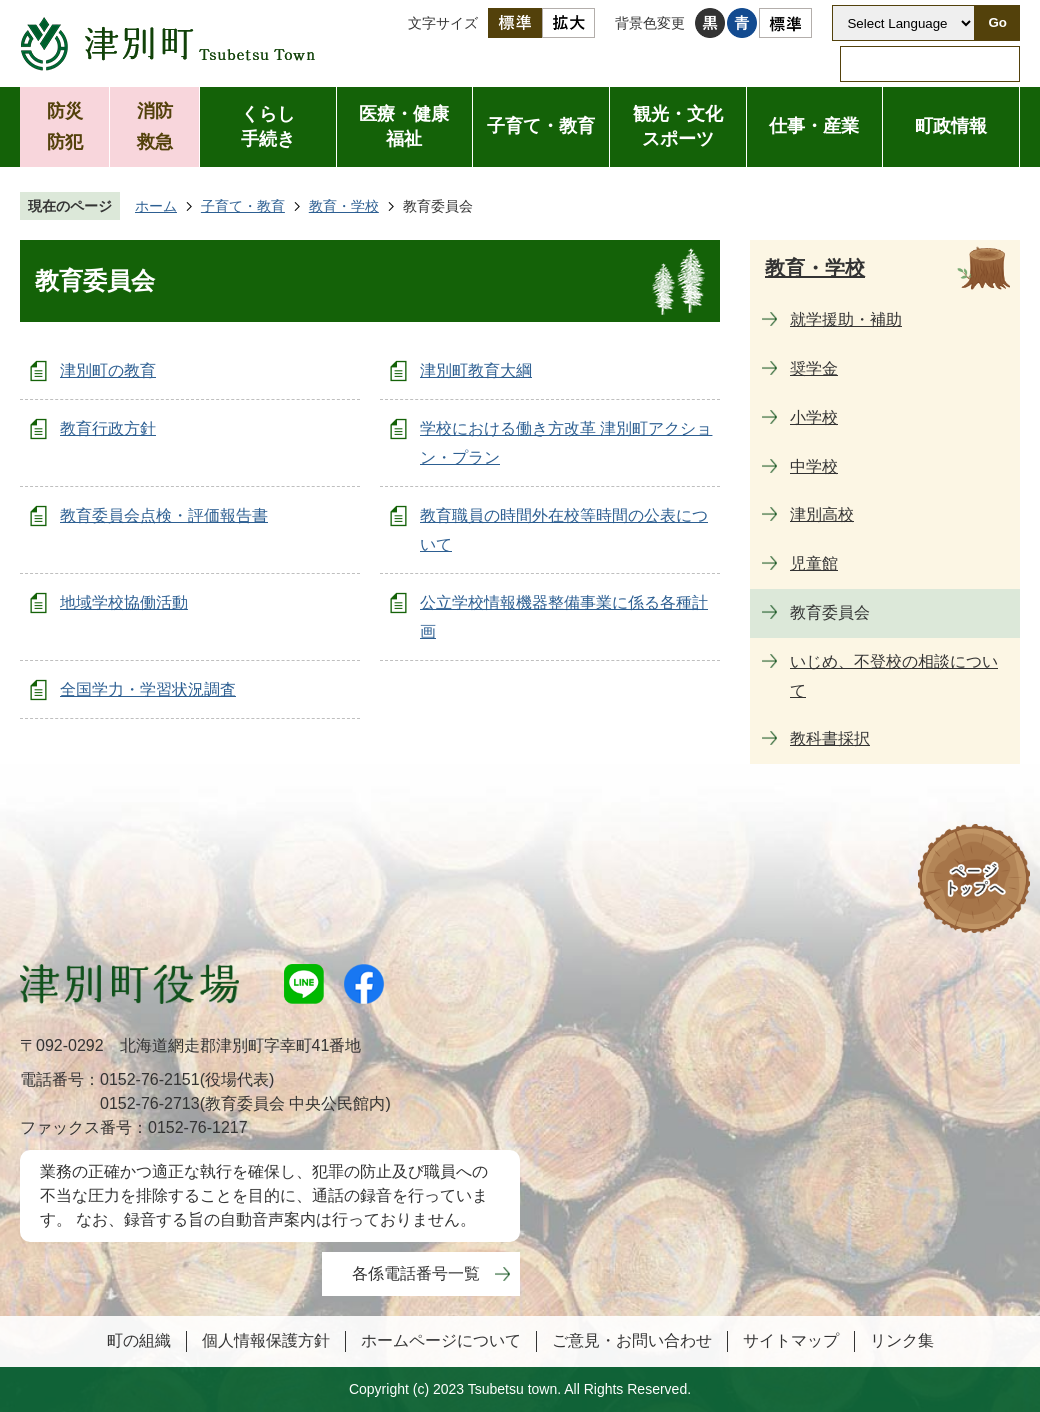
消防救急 (155, 126)
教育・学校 (344, 206)
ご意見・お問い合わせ (632, 1340)
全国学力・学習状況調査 (148, 689)
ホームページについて (441, 1340)
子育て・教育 (541, 126)
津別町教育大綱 (476, 370)
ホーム (156, 206)
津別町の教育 (108, 370)
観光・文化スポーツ (678, 126)
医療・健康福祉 (404, 126)
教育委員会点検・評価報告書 (164, 515)
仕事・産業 (814, 126)
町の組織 (139, 1340)
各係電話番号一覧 (416, 1273)
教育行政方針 (108, 428)
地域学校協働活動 (124, 602)
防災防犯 (65, 126)
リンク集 (902, 1340)
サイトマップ (791, 1340)
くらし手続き (268, 126)
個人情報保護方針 (266, 1340)
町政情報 (951, 126)
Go (997, 22)
